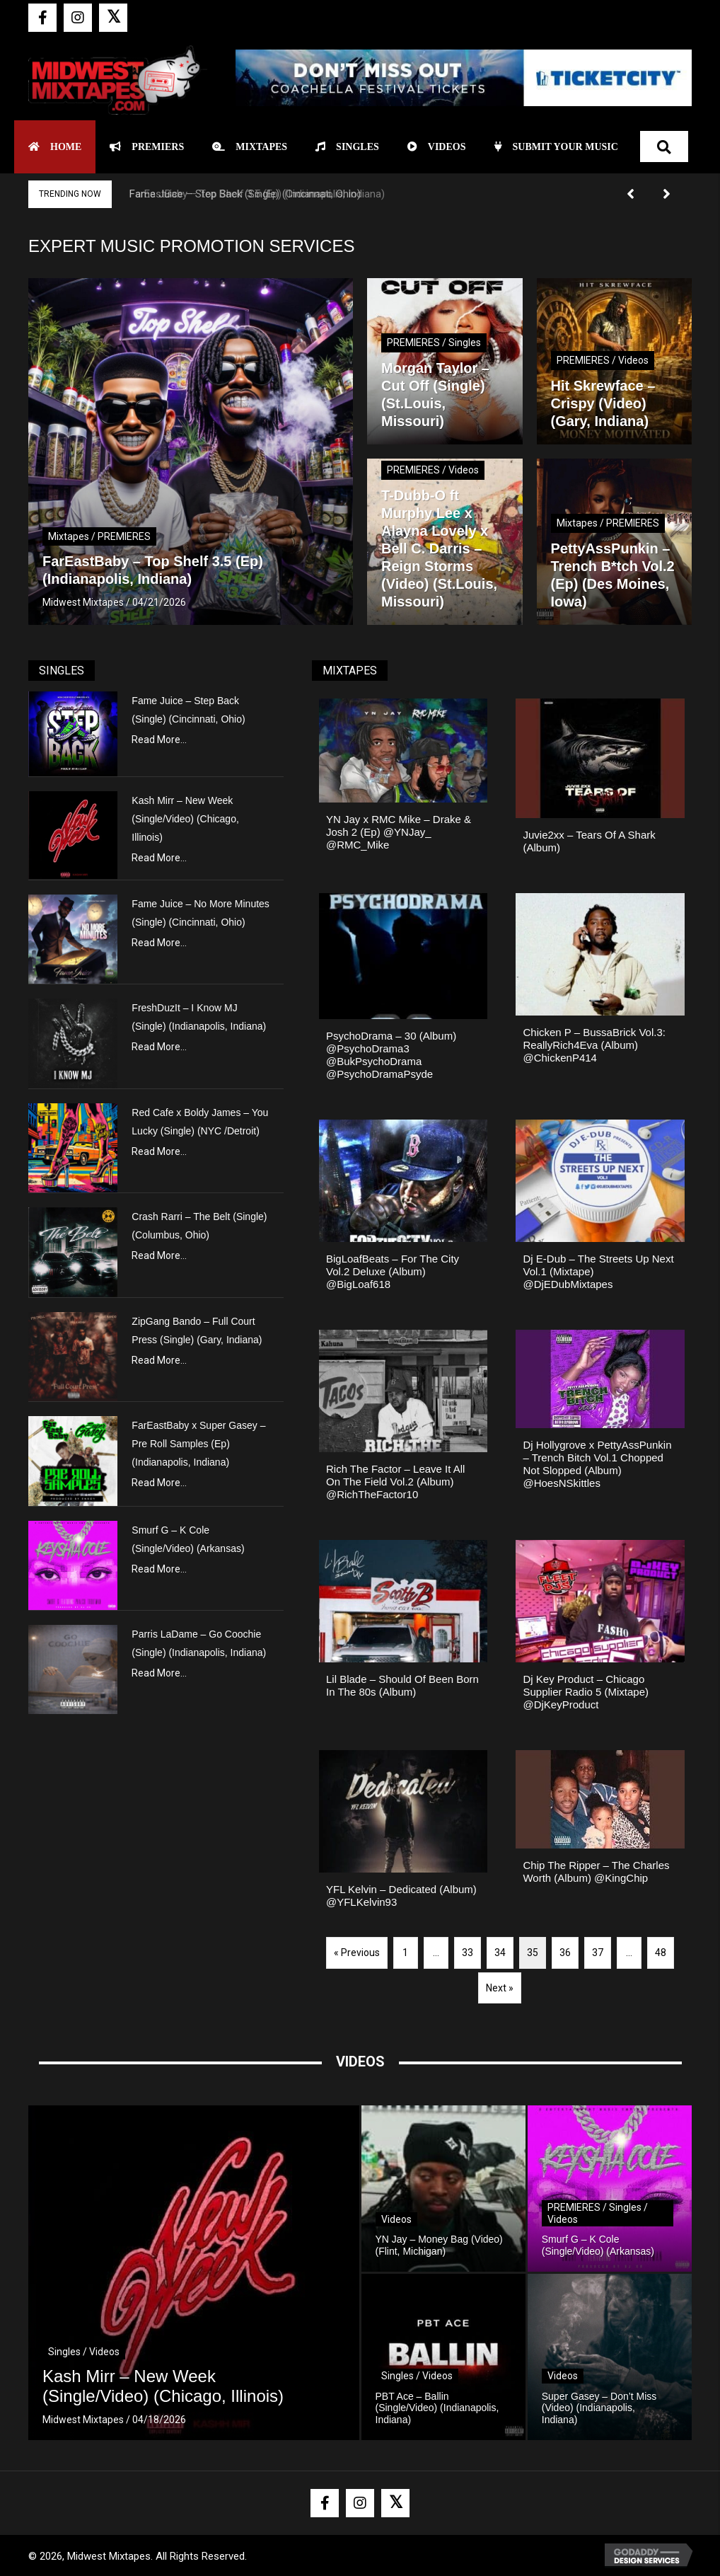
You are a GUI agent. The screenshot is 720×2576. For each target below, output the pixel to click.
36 (565, 1952)
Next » (499, 1988)
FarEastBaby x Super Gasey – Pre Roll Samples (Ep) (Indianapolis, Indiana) (198, 1444)
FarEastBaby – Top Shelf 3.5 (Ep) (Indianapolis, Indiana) (257, 194)
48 (660, 1952)
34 (500, 1952)
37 (597, 1952)
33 (467, 1952)
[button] (42, 18)
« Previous (357, 1952)
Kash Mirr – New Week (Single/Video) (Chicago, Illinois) (185, 819)
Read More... (159, 739)
